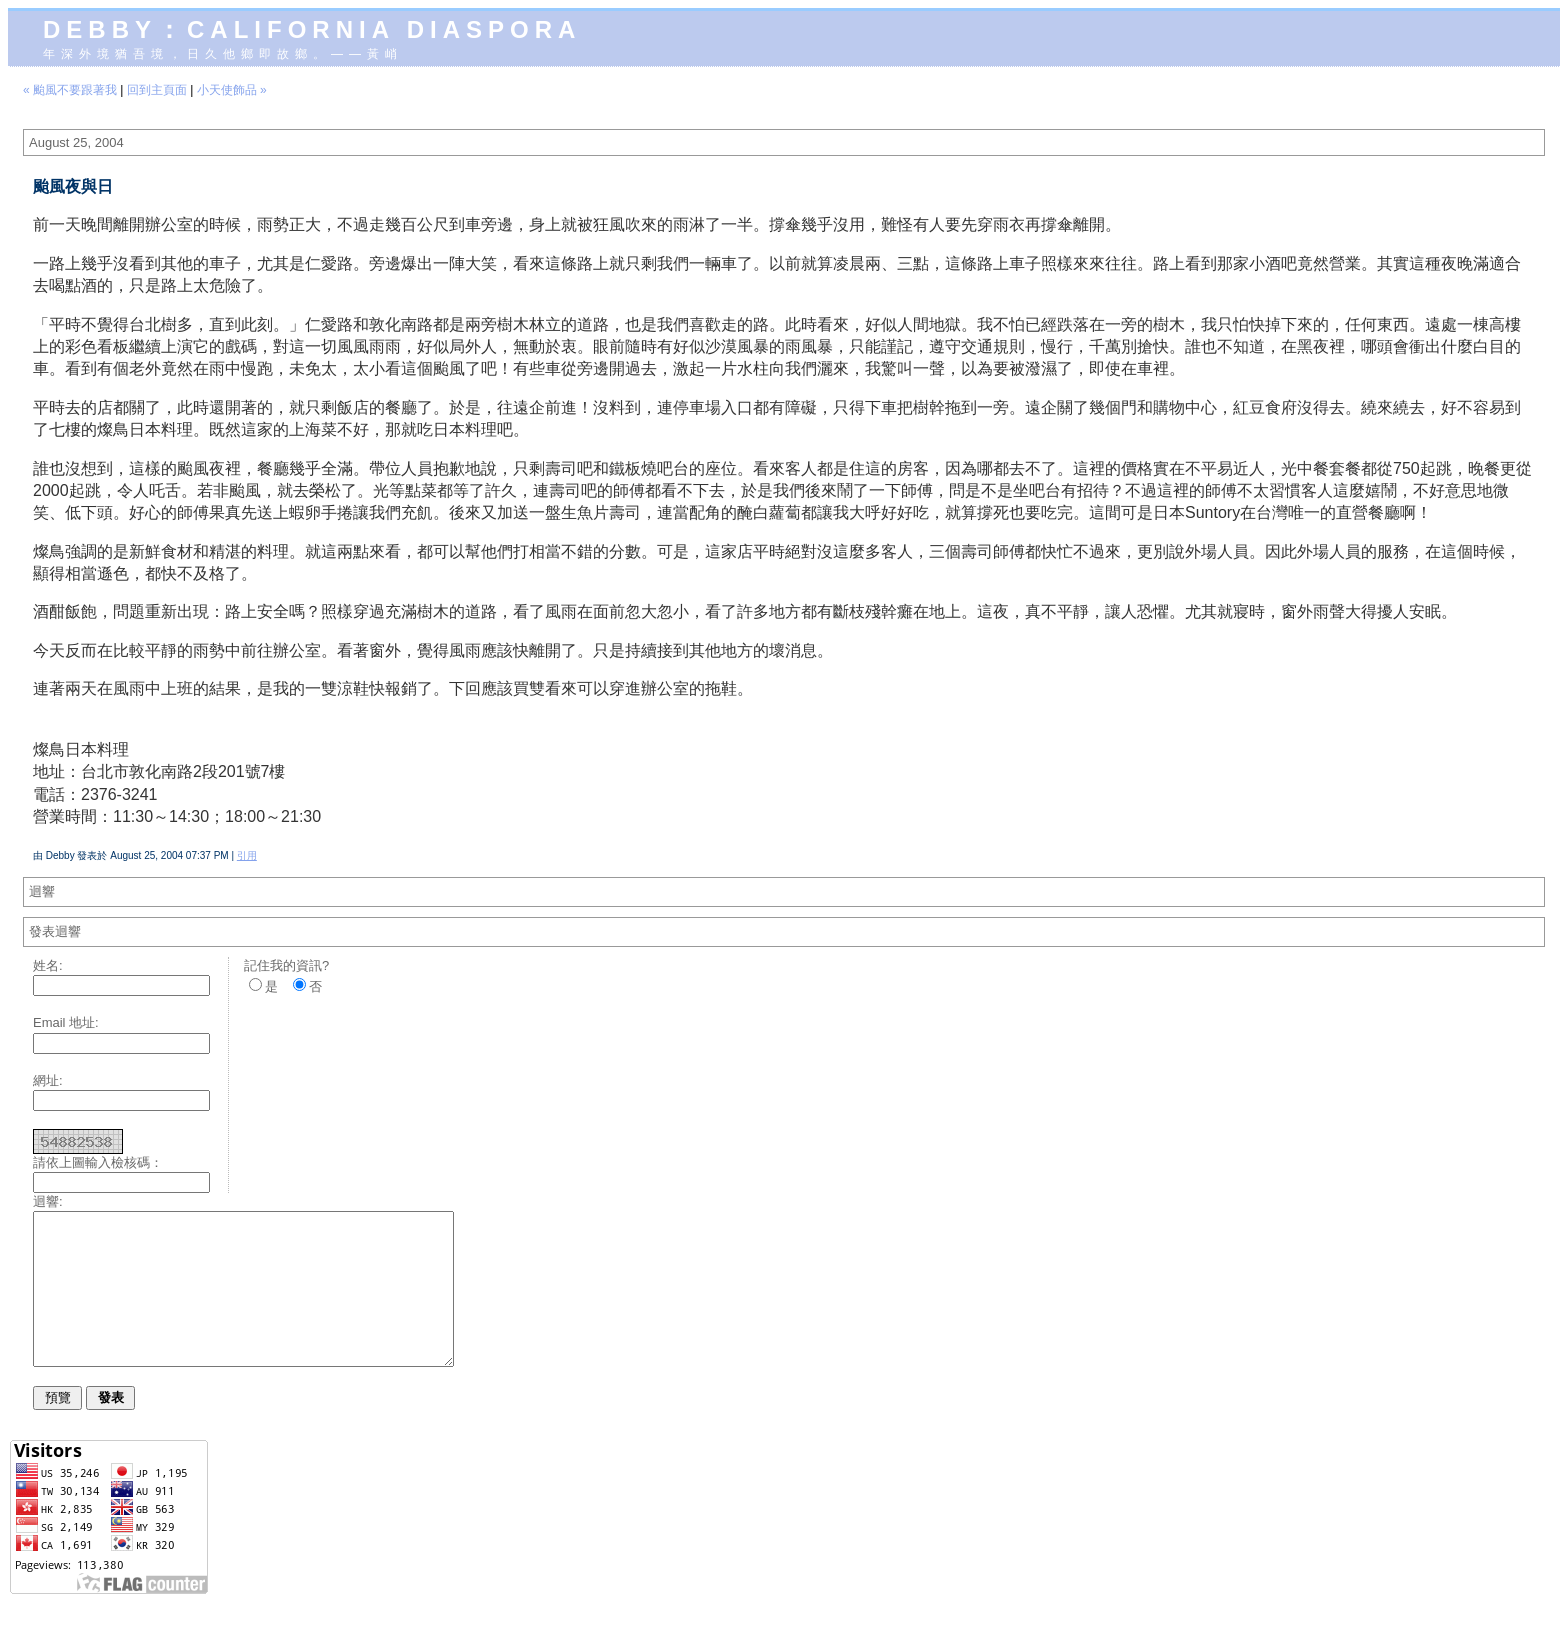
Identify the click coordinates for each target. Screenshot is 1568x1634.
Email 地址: (66, 1022)
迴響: (48, 1201)
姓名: (48, 965)
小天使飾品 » (232, 90)
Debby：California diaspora (312, 29)
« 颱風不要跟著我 (70, 90)
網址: (48, 1080)
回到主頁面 (157, 90)
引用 (247, 855)
